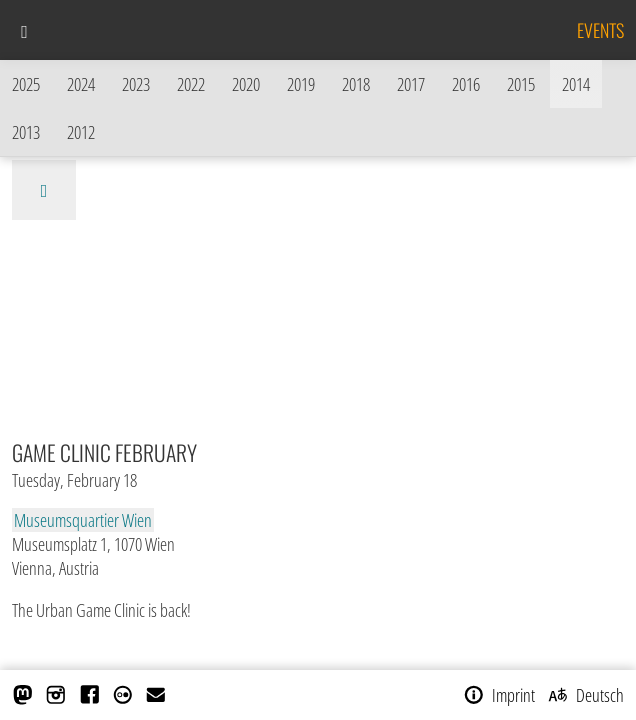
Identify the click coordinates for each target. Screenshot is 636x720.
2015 (521, 84)
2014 (576, 84)
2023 (136, 84)
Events (600, 30)
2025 (26, 84)
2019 (301, 84)
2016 (466, 84)
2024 (81, 84)
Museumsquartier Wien (83, 520)
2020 (246, 84)
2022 (191, 84)
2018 (356, 84)
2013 (26, 132)
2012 (81, 132)
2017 (411, 84)
